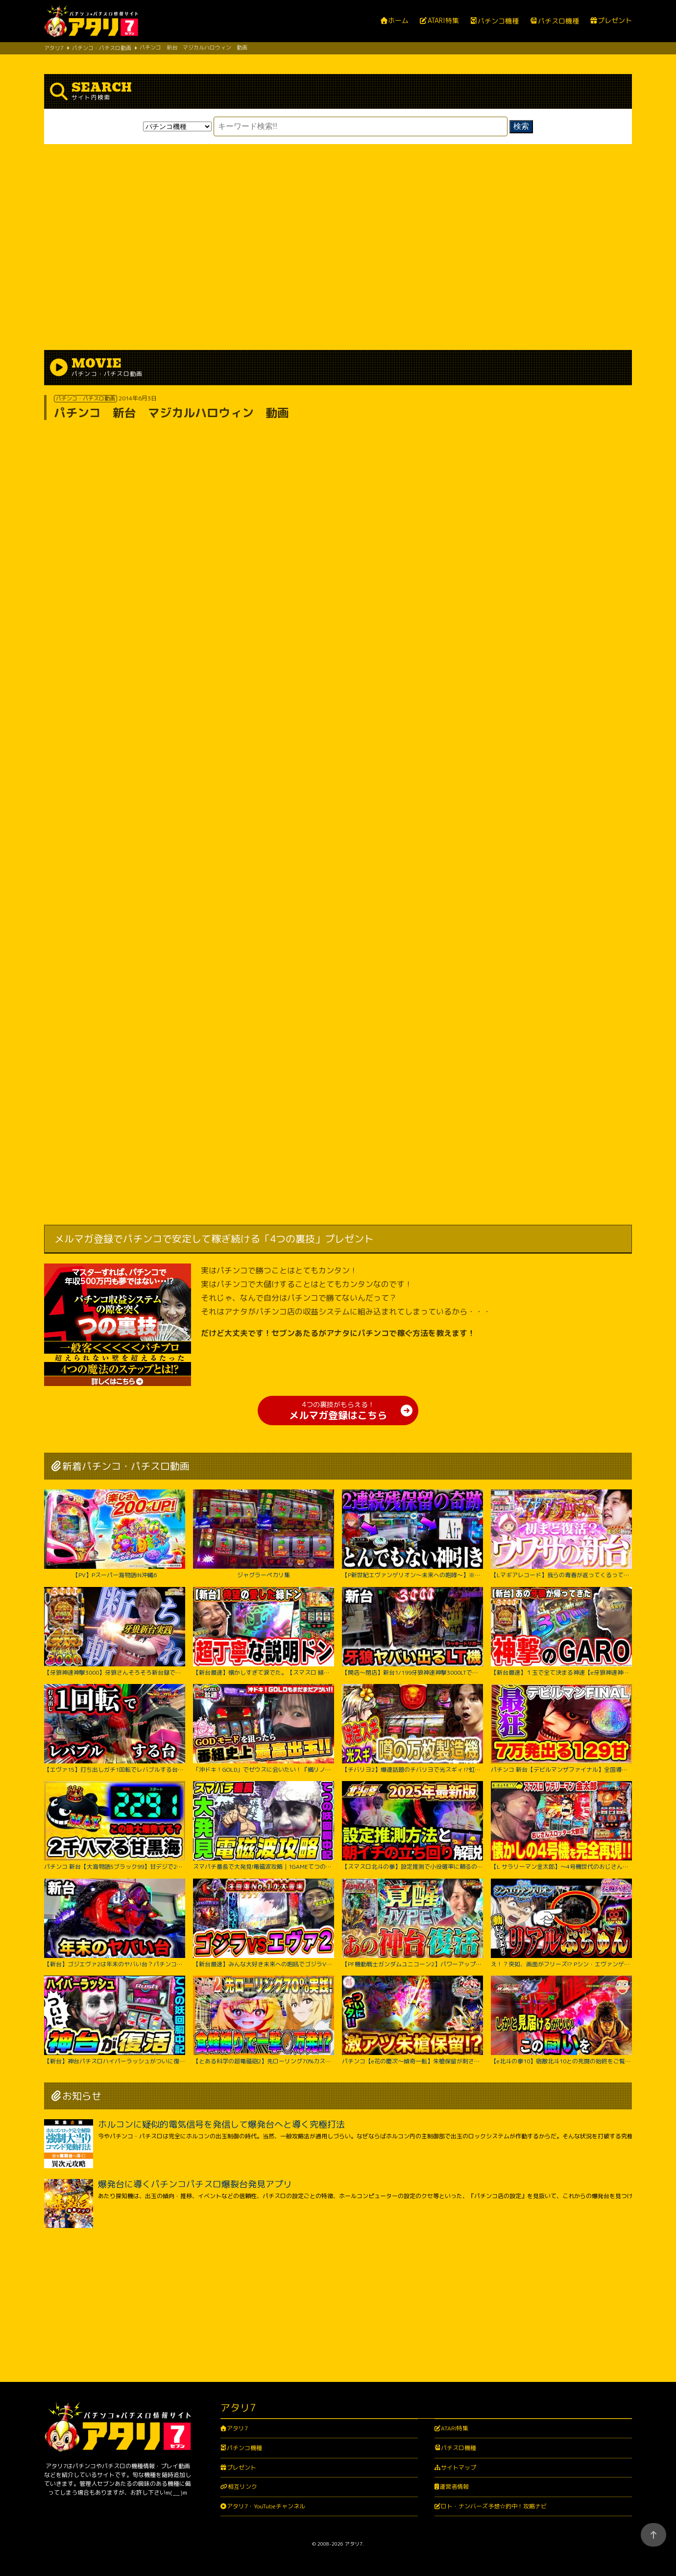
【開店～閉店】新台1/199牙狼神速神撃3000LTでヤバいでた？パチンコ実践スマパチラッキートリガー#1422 (412, 1631)
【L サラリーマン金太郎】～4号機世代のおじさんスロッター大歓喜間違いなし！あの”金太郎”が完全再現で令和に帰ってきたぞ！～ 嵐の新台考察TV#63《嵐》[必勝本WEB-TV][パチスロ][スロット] (561, 1825)
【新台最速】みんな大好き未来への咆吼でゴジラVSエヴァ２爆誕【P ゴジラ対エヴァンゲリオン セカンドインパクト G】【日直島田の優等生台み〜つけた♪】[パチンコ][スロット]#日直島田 (263, 1923)
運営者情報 (454, 2486)
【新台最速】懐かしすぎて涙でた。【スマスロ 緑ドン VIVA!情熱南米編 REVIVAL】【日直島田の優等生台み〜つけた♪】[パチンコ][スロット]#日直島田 (263, 1631)
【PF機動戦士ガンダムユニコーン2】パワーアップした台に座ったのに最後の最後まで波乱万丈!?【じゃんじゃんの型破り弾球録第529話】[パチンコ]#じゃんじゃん (412, 1923)
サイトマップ (458, 2467)
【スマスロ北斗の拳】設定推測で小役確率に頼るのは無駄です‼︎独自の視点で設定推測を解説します (412, 1825)
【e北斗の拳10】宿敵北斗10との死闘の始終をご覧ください (561, 2020)
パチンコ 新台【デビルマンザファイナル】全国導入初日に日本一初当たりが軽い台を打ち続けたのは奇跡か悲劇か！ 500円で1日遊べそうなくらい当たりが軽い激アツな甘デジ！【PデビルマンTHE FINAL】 (561, 1728)
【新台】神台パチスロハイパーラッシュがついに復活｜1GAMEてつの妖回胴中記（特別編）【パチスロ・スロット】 (114, 2020)
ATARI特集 (443, 21)
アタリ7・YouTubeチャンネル (266, 2506)
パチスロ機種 (558, 21)
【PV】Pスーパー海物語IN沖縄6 (114, 1534)
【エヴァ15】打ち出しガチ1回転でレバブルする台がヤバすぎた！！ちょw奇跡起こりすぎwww (114, 1728)
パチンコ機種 (498, 21)
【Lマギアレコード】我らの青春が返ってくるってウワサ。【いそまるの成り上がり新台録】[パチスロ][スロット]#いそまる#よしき (561, 1534)
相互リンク (242, 2486)
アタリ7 (237, 2428)
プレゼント (615, 21)
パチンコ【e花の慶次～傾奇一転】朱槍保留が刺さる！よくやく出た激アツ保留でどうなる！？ (412, 2020)
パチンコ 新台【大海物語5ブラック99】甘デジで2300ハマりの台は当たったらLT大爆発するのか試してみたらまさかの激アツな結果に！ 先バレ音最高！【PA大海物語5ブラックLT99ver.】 (114, 1825)
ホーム (398, 21)
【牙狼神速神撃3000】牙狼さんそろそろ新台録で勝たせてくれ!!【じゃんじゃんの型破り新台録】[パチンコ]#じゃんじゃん (114, 1631)
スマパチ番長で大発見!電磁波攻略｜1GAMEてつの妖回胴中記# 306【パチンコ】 (263, 1825)
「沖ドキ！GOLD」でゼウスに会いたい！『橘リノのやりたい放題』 (263, 1728)
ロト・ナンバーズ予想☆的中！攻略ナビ (494, 2506)
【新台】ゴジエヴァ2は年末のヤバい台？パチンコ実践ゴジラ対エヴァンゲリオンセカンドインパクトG (114, 1923)
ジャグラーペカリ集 (263, 1534)
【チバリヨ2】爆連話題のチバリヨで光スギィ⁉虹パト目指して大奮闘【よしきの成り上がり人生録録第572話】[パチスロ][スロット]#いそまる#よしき (412, 1728)
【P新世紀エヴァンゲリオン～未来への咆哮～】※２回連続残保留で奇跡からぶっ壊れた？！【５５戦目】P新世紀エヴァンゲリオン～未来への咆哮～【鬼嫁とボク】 (412, 1534)
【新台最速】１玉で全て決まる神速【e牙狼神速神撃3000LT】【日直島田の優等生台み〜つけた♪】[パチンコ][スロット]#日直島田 (561, 1631)
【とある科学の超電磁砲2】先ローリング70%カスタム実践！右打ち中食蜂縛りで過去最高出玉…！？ (263, 2020)
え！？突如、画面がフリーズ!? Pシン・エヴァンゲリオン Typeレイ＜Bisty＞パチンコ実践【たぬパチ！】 (561, 1923)
